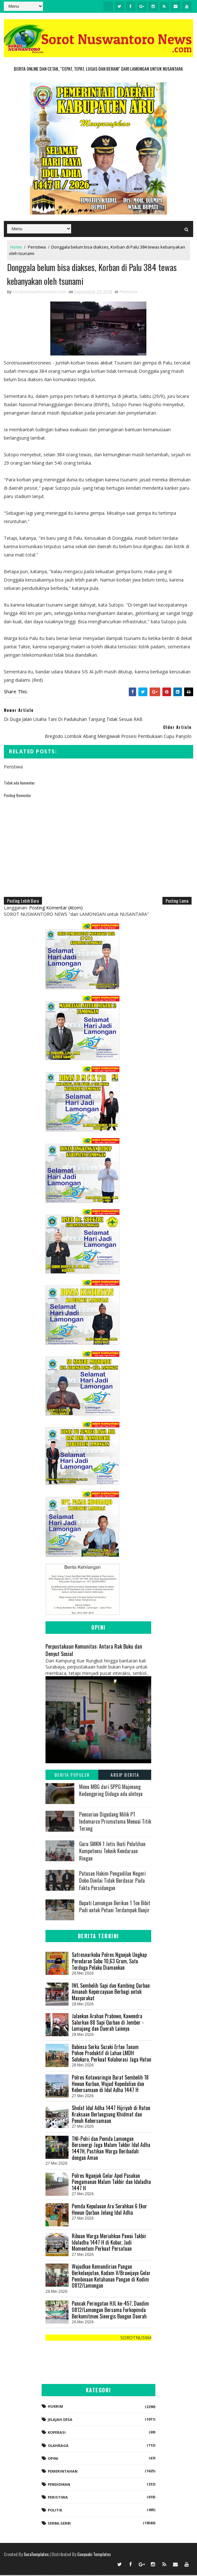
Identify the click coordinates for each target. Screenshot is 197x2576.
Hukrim (55, 2407)
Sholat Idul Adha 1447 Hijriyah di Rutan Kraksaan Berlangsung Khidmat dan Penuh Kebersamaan (111, 2115)
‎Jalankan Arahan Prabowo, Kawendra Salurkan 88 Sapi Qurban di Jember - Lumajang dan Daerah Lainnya (108, 2023)
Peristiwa (37, 247)
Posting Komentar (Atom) (56, 909)
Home (16, 247)
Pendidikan (59, 2485)
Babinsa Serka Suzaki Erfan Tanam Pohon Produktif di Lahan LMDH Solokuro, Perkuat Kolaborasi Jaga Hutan (111, 2054)
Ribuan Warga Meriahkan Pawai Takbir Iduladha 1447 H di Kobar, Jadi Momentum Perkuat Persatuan (109, 2243)
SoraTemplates (36, 2555)
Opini (53, 2459)
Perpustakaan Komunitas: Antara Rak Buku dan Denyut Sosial (93, 1650)
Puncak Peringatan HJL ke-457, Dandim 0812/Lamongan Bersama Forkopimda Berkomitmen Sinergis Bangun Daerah (110, 2310)
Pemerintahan (63, 2472)
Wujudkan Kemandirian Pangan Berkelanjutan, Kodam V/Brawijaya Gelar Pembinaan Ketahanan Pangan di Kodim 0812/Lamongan (111, 2277)
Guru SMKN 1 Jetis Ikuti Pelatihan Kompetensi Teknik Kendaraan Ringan (112, 1852)
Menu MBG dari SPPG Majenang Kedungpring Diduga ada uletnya (111, 1790)
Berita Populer (72, 1775)
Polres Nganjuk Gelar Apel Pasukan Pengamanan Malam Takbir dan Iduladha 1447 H (111, 2182)
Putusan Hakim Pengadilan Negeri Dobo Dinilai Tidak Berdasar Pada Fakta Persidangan (112, 1882)
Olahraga (58, 2446)
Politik (55, 2511)
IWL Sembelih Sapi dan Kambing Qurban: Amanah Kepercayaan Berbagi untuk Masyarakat (111, 1993)
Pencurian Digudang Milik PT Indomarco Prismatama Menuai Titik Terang (115, 1822)
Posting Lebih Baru (23, 901)
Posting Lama (177, 901)
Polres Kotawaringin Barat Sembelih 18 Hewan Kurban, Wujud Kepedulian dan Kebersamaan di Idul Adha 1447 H (110, 2084)
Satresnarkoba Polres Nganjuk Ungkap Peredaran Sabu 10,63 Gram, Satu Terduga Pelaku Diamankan (109, 1962)
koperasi (57, 2433)
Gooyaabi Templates (94, 2555)
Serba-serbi (59, 2524)
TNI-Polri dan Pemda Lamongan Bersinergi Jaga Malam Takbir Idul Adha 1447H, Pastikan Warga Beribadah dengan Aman (111, 2148)
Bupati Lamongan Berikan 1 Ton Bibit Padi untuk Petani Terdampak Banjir (114, 1907)
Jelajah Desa (60, 2420)
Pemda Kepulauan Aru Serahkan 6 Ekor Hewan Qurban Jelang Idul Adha (109, 2210)
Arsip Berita (125, 1775)
